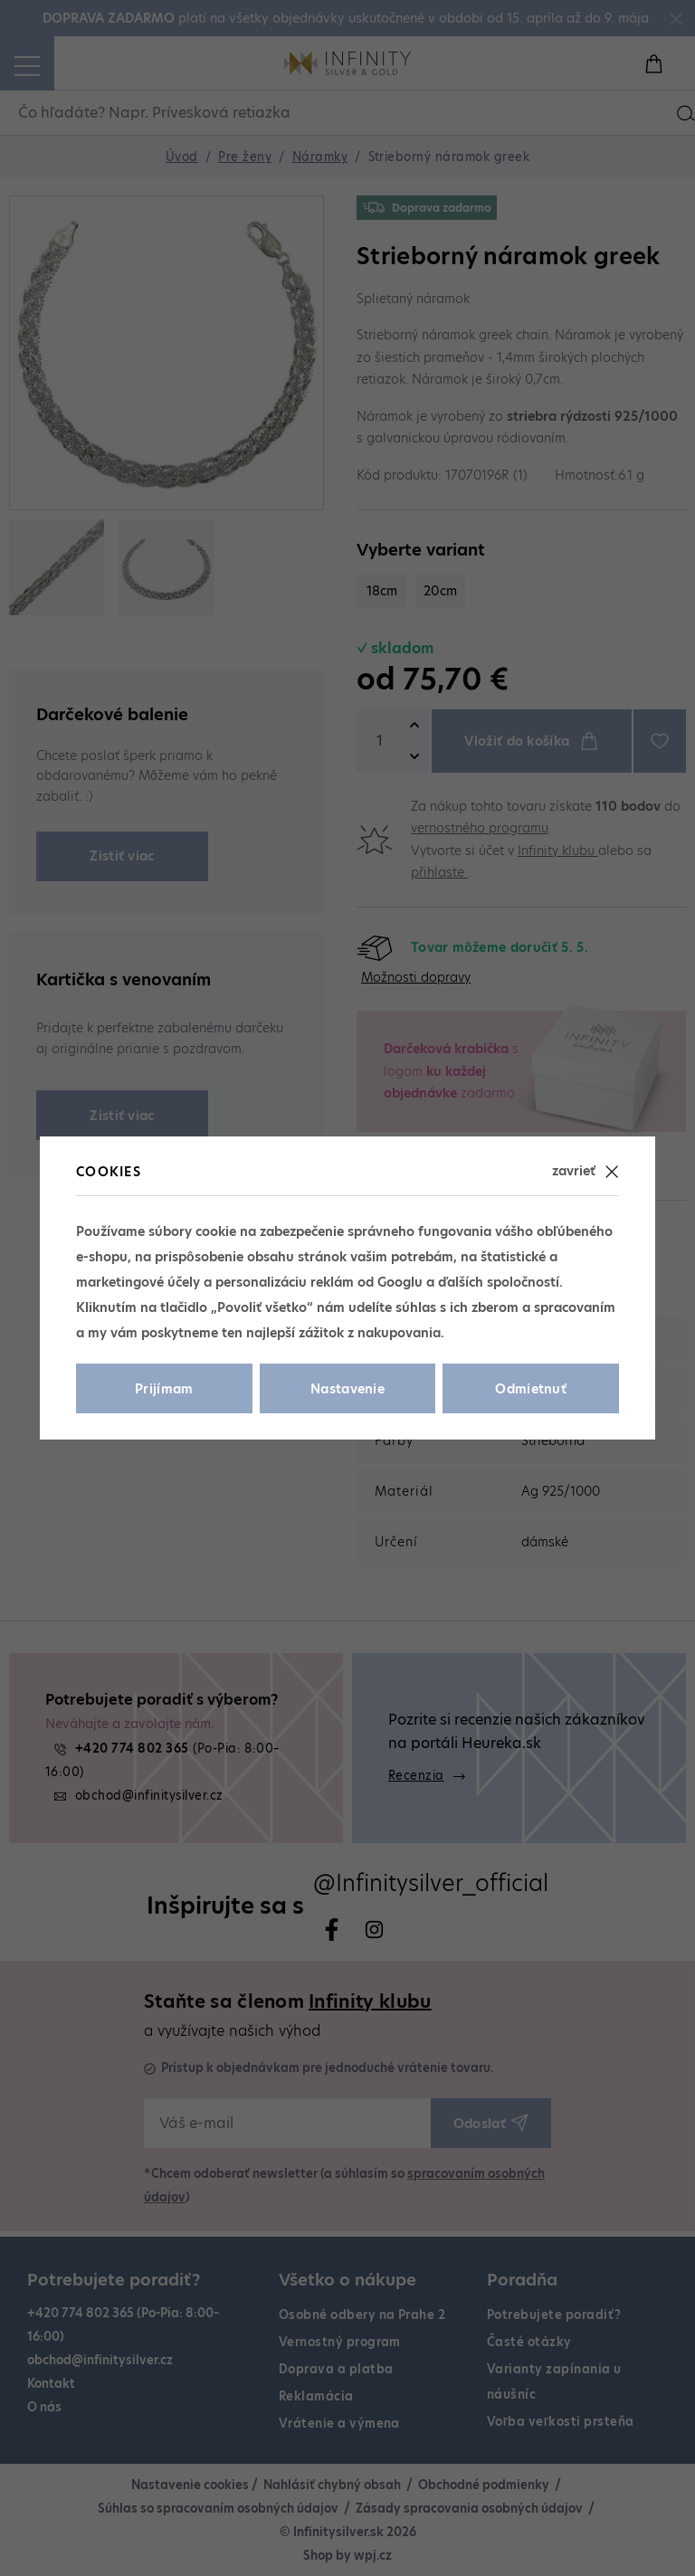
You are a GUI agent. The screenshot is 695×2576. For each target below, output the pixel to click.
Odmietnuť (530, 1389)
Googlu (400, 1282)
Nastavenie (347, 1389)
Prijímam (164, 1389)
